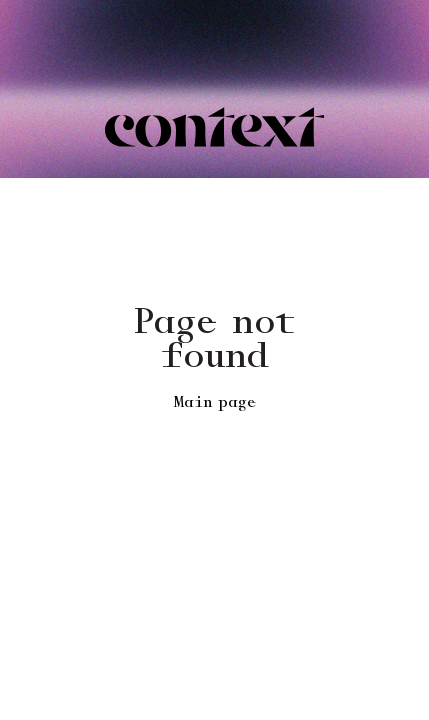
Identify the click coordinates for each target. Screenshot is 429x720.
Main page (215, 403)
